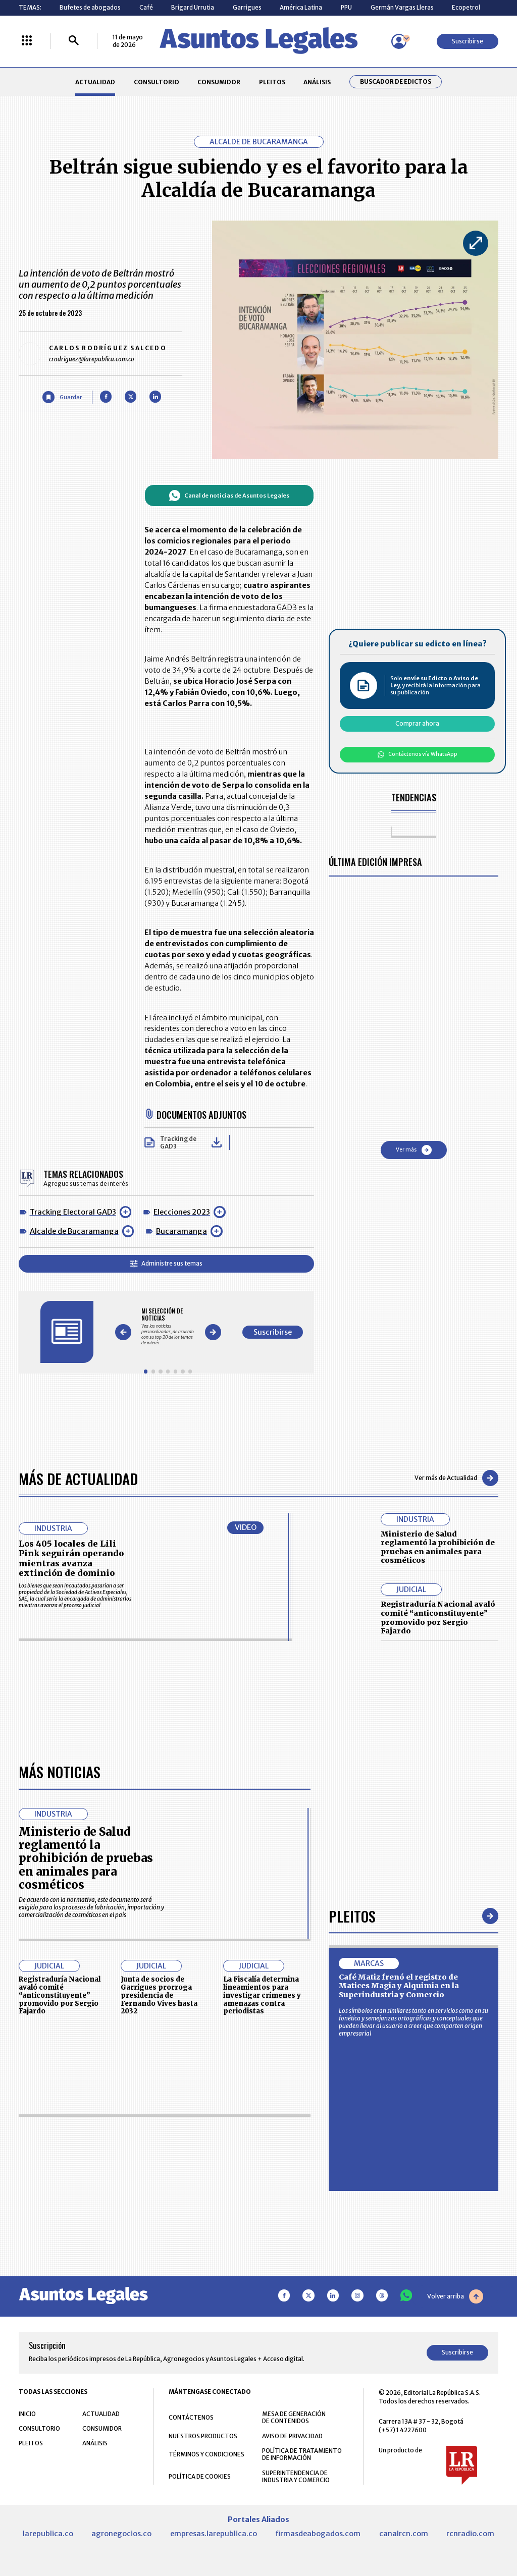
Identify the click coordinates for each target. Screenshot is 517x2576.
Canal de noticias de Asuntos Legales (229, 495)
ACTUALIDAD (95, 82)
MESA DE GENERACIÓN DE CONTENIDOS (294, 2417)
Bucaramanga (181, 1231)
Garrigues (247, 7)
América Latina (301, 7)
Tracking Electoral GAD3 (73, 1212)
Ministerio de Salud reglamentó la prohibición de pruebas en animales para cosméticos (438, 1547)
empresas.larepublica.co (213, 2533)
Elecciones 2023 (181, 1212)
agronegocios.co (121, 2533)
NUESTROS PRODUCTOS (203, 2436)
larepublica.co (48, 2533)
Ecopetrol (466, 7)
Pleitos (352, 1916)
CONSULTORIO (156, 82)
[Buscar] (74, 41)
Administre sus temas (166, 1263)
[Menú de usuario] (399, 41)
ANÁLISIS (317, 82)
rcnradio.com (470, 2533)
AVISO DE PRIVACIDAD (292, 2436)
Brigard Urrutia (192, 7)
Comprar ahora (417, 723)
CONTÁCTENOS (191, 2417)
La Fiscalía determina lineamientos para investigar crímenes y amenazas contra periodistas (262, 1995)
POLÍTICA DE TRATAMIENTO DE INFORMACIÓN (302, 2454)
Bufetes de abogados (90, 7)
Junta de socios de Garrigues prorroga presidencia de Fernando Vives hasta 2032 (159, 1995)
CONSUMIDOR (218, 82)
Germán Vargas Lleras (402, 7)
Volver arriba (455, 2296)
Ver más (414, 1150)
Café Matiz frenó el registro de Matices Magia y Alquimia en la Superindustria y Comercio (399, 1985)
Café (146, 7)
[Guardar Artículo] (61, 397)
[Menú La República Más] (27, 41)
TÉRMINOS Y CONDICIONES (206, 2454)
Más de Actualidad (78, 1478)
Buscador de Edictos (395, 81)
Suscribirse (467, 41)
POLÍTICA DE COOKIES (200, 2476)
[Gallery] (167, 1326)
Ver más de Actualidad (456, 1478)
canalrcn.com (403, 2533)
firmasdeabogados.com (317, 2533)
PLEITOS (272, 82)
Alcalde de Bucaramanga (74, 1231)
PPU (346, 7)
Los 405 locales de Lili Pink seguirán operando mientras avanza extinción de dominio (71, 1558)
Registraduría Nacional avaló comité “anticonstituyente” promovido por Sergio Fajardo (438, 1617)
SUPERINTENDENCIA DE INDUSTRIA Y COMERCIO (296, 2476)
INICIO (27, 2414)
